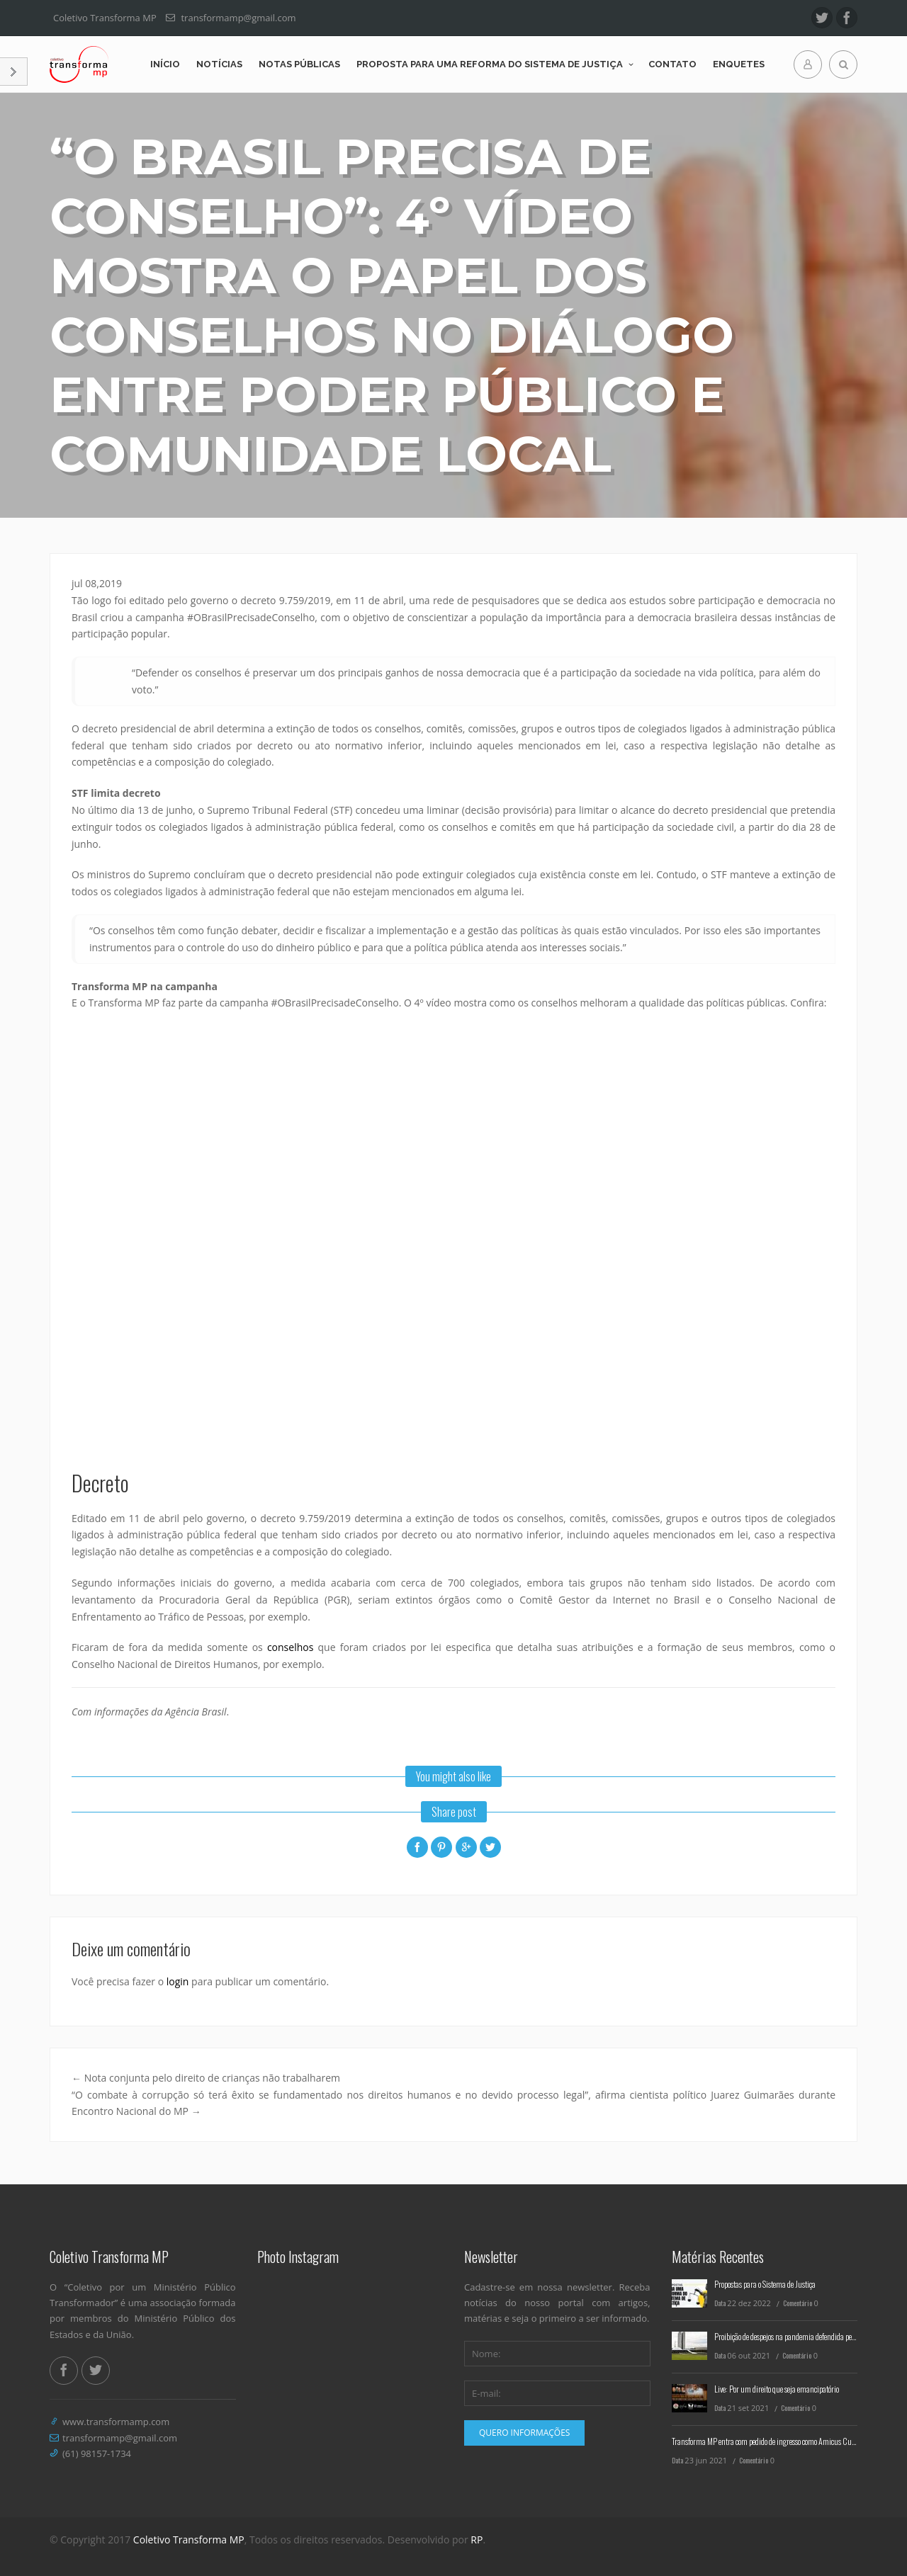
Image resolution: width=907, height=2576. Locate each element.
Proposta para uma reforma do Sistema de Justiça (489, 64)
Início (165, 64)
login (178, 1981)
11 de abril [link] (153, 1518)
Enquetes (739, 64)
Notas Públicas (299, 64)
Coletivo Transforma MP (188, 2539)
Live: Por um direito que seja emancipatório (776, 2389)
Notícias (219, 64)
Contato (672, 64)
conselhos (290, 1647)
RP (477, 2539)
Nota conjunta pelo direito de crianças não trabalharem (206, 2077)
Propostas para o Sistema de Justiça (765, 2284)
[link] (229, 600)
